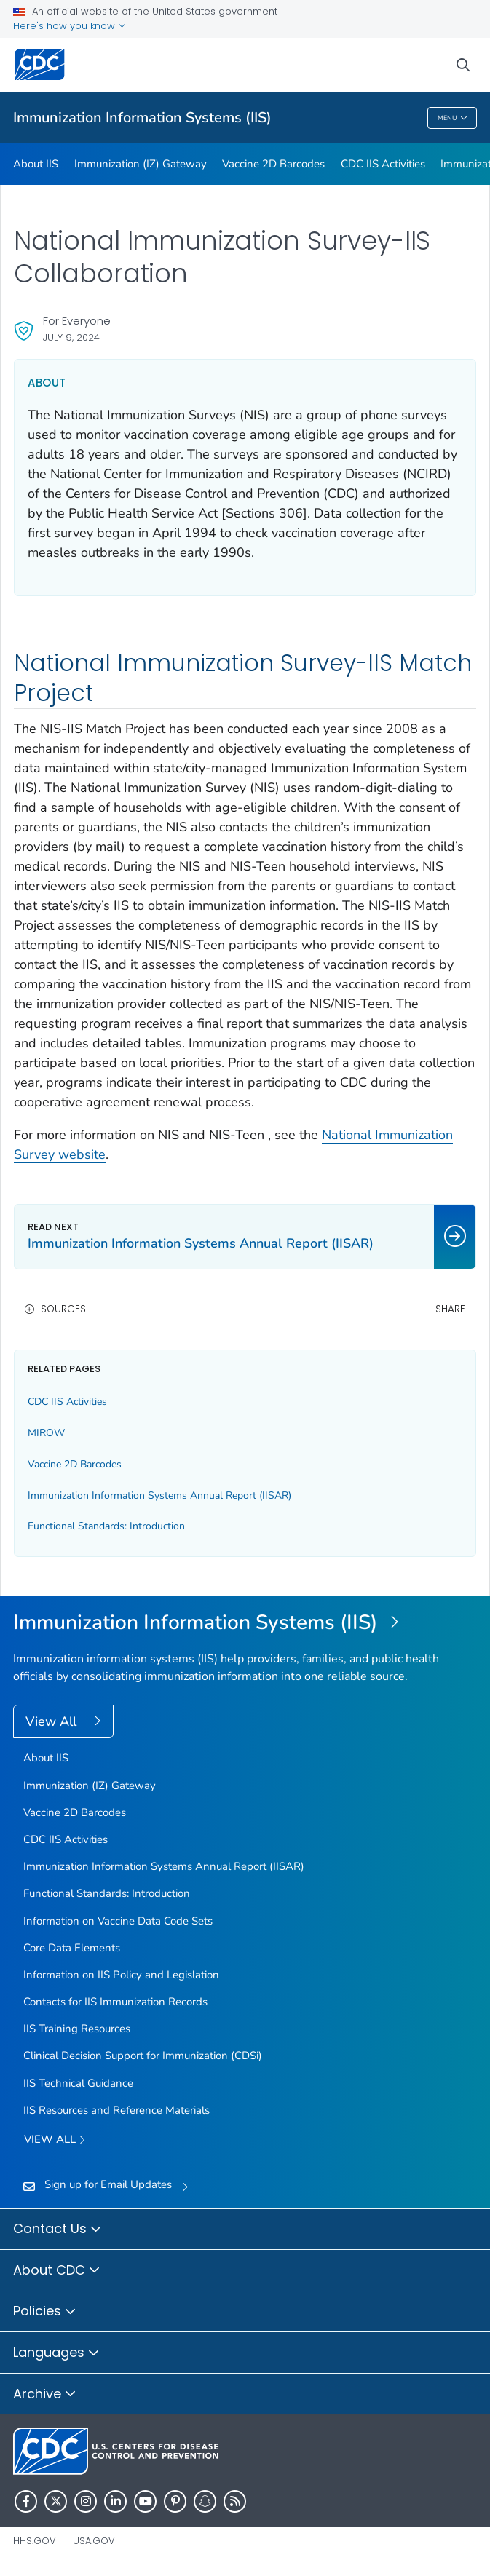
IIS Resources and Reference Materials (116, 2110)
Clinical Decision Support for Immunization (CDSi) (142, 2055)
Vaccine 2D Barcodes (273, 163)
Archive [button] (44, 2395)
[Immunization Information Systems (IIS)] (245, 1623)
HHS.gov (34, 2541)
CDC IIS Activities (383, 163)
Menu (452, 118)
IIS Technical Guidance (78, 2083)
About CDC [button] (56, 2271)
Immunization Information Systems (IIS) (142, 117)
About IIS (35, 163)
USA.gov (94, 2541)
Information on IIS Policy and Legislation (121, 1974)
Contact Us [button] (57, 2229)
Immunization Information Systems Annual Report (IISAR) (159, 1495)
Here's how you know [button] (69, 26)
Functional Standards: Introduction (106, 1526)
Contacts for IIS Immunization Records (115, 2001)
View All (52, 1721)
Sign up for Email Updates (108, 2184)
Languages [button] (56, 2353)
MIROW (46, 1433)
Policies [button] (44, 2312)
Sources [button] (63, 1309)
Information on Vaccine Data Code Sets (118, 1921)
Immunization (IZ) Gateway (140, 163)
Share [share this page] (450, 1309)
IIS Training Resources (76, 2028)
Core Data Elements (71, 1948)
